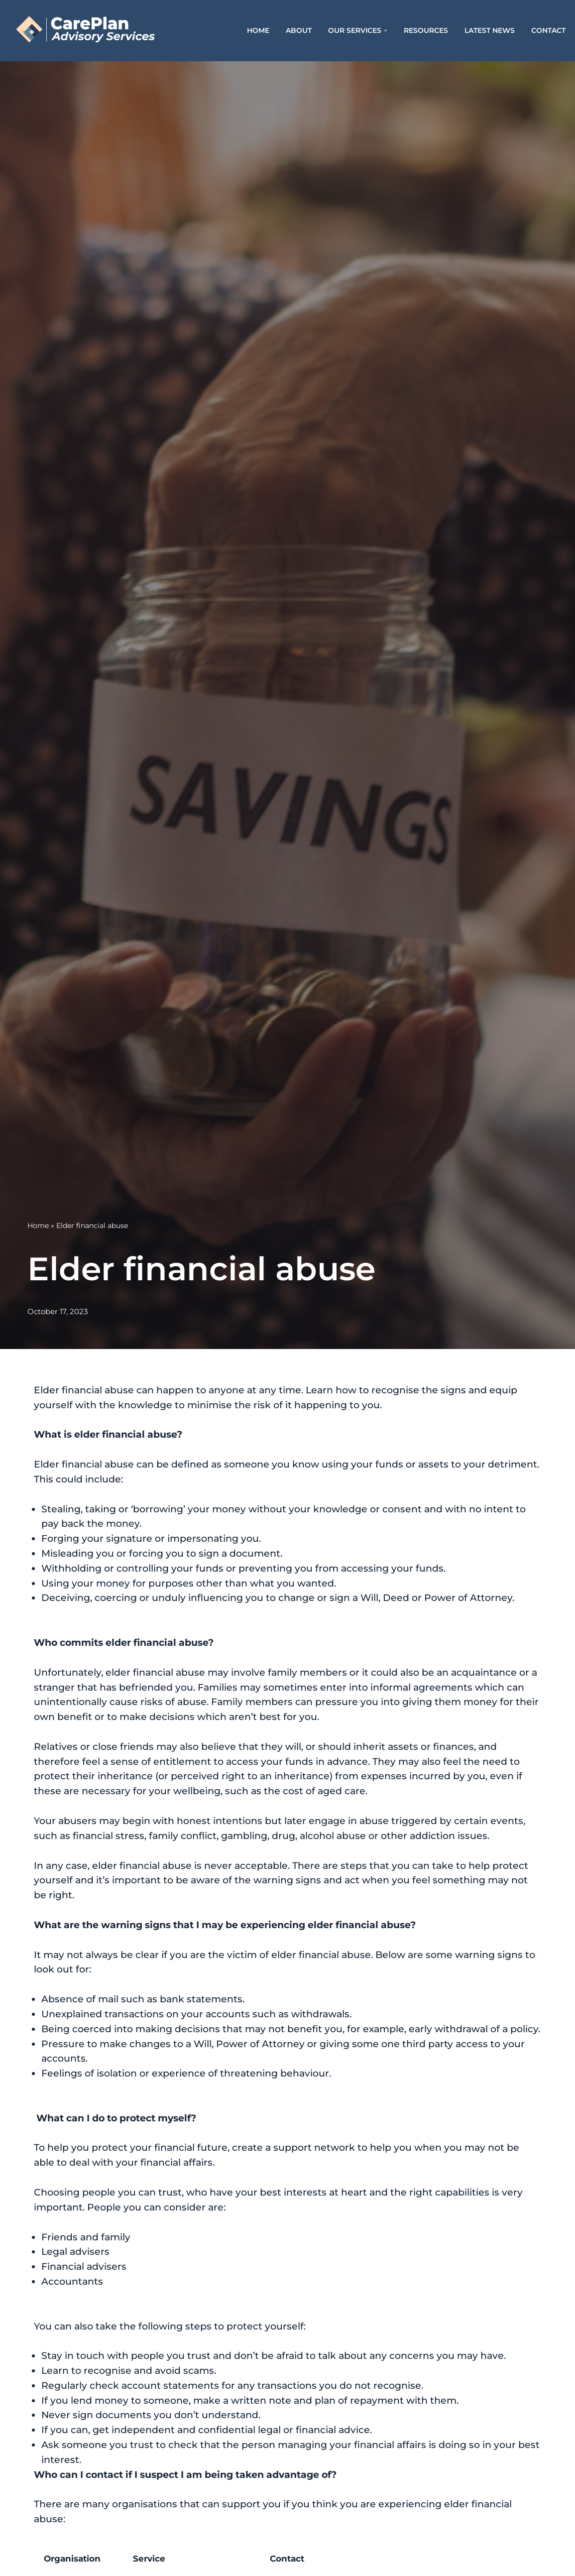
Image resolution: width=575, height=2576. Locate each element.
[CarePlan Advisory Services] (97, 30)
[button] (385, 30)
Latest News (489, 30)
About (299, 30)
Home (258, 30)
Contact (548, 30)
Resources (426, 30)
